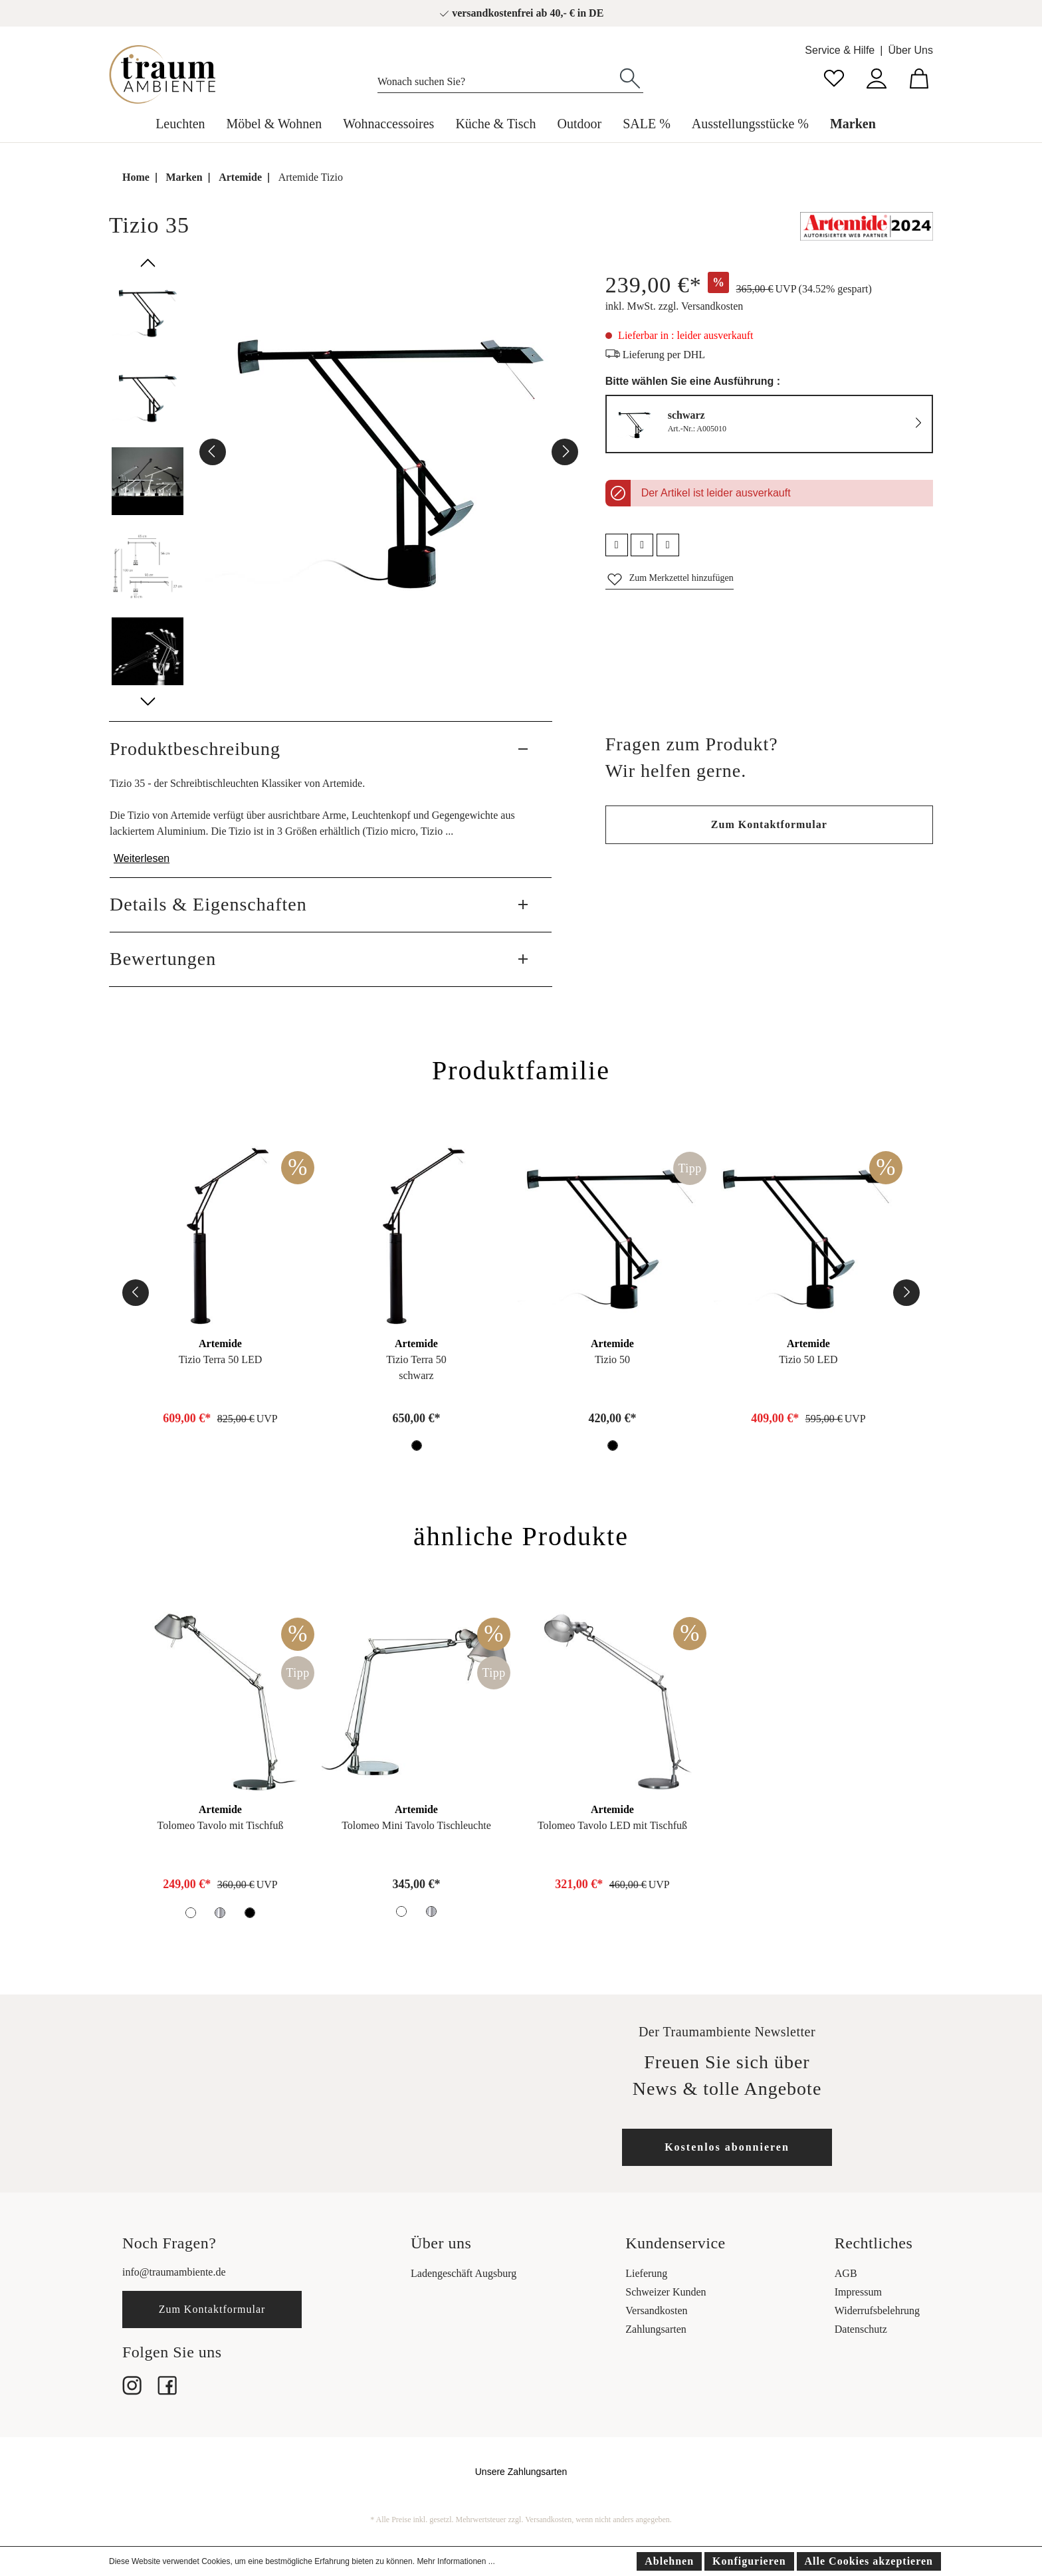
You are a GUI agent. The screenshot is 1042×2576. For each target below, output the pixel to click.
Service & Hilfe (840, 50)
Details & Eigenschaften (208, 904)
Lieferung (646, 2273)
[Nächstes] (565, 452)
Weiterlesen (141, 858)
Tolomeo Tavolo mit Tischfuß (220, 1825)
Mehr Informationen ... (455, 2561)
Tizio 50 (612, 1359)
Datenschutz (861, 2329)
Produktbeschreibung (195, 748)
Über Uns (910, 50)
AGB (846, 2273)
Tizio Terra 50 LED (220, 1359)
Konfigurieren (748, 2561)
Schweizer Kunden (665, 2292)
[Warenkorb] (919, 76)
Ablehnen (669, 2561)
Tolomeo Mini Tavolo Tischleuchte (416, 1825)
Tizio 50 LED (808, 1359)
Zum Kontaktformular (769, 824)
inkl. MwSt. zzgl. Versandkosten (674, 306)
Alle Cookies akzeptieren (869, 2561)
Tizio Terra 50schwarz (416, 1367)
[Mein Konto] (876, 76)
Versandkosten (656, 2310)
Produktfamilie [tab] (521, 1070)
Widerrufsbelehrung (877, 2310)
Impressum (858, 2292)
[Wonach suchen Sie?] (497, 78)
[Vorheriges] (212, 452)
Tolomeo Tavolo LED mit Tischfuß (612, 1825)
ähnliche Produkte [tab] (521, 1536)
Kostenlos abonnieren (727, 2147)
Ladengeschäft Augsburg (463, 2273)
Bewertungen (163, 958)
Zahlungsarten (655, 2329)
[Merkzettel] (834, 76)
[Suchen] (630, 77)
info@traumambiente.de (174, 2272)
